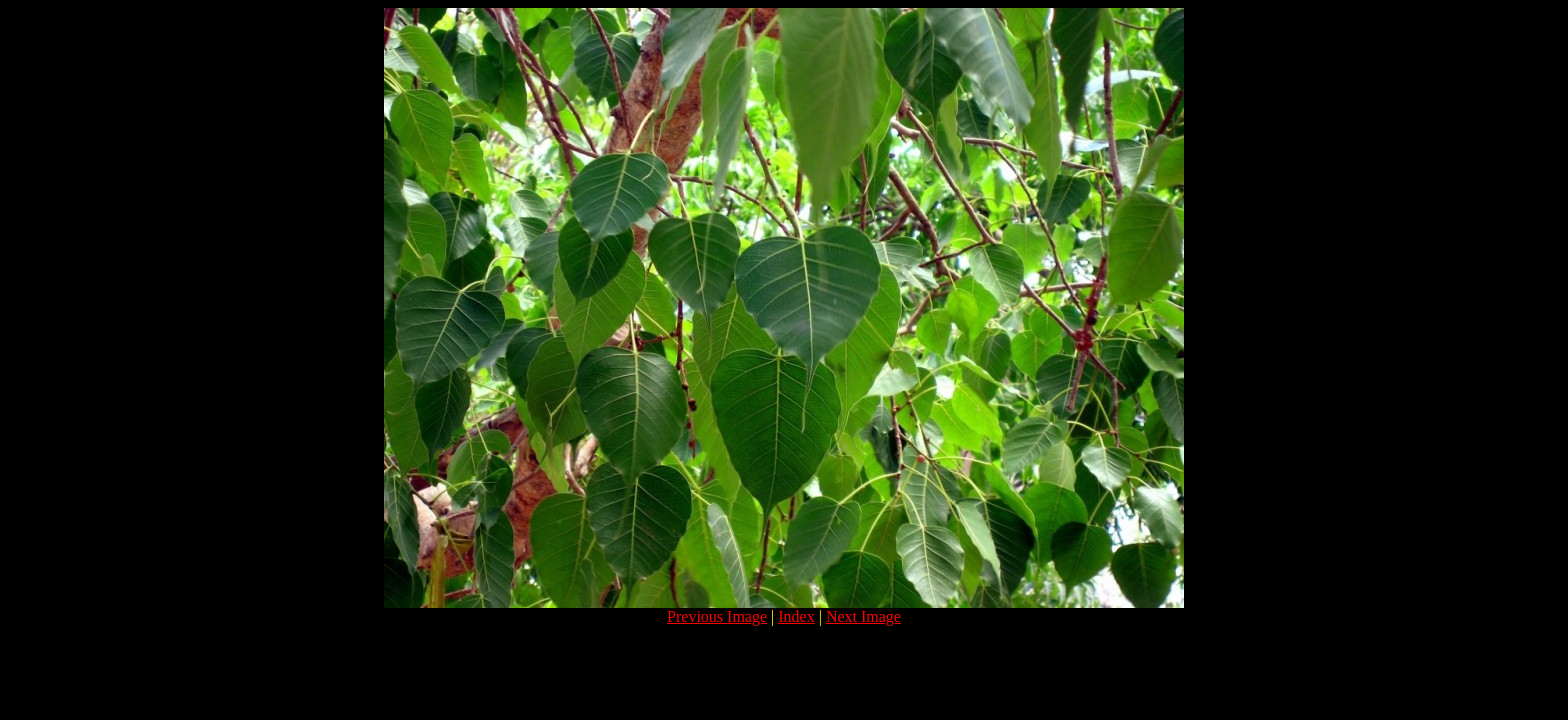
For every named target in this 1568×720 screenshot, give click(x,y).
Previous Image (717, 616)
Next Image (863, 616)
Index (796, 616)
